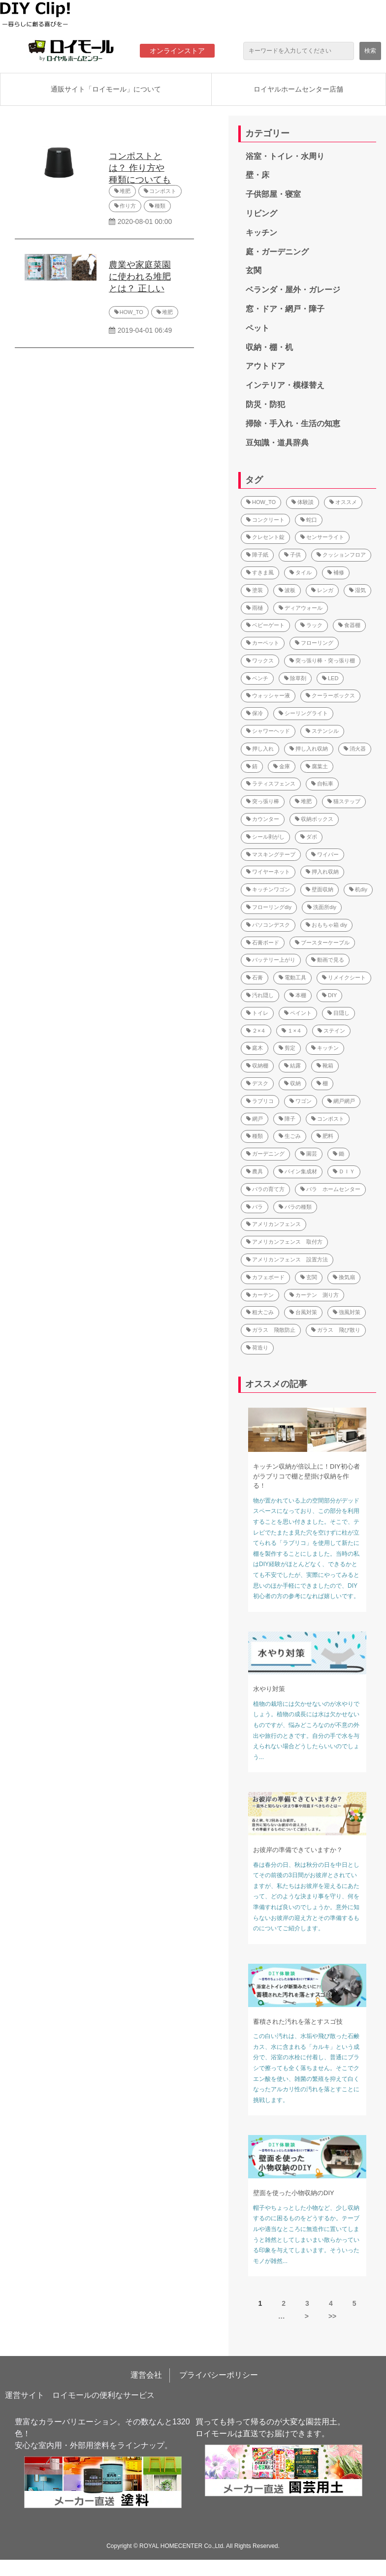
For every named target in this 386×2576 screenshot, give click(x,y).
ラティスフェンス (270, 783)
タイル (301, 572)
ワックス (260, 660)
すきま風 (260, 572)
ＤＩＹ (344, 1171)
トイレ (257, 1013)
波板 (287, 590)
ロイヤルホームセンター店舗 (298, 89)
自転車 (322, 783)
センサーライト (322, 537)
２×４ (256, 1031)
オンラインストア (177, 51)
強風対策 (346, 1312)
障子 (287, 1119)
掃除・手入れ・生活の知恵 (293, 423)
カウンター (262, 819)
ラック (311, 625)
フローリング (314, 643)
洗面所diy (321, 907)
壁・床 (257, 175)
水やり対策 (269, 1689)
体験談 (302, 502)
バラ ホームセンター (330, 1189)
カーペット (262, 643)
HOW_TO (131, 312)
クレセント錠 (265, 537)
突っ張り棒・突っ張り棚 (322, 660)
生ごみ (290, 1136)
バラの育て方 (265, 1189)
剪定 (287, 1048)
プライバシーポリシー (218, 2375)
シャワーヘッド (268, 731)
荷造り (257, 1348)
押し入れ (260, 749)
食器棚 (349, 625)
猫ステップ (343, 801)
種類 (160, 206)
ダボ (308, 837)
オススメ (343, 502)
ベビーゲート (265, 625)
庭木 (254, 1048)
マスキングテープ (270, 854)
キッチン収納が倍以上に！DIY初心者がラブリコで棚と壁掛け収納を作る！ (306, 1476)
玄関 (253, 270)
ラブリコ (260, 1101)
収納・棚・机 (269, 347)
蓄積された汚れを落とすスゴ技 (298, 2021)
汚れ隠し (260, 995)
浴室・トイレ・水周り (285, 156)
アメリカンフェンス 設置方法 (287, 1259)
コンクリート (265, 520)
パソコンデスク (268, 925)
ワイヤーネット (268, 872)
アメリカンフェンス (273, 1224)
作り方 (128, 206)
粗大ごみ (260, 1312)
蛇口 (308, 520)
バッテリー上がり (270, 960)
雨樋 (254, 608)
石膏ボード (262, 942)
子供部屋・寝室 (273, 194)
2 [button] (284, 2303)
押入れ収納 (322, 872)
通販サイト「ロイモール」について (106, 89)
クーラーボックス (330, 695)
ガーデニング (265, 1154)
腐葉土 (317, 766)
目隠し (338, 1013)
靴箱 (325, 1065)
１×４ (291, 1031)
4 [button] (331, 2303)
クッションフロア (341, 555)
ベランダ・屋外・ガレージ (293, 289)
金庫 (281, 766)
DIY (329, 995)
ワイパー (325, 854)
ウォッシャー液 (268, 695)
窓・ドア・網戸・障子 (285, 309)
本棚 (298, 995)
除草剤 (295, 678)
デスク (257, 1083)
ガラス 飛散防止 (270, 1330)
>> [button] (332, 2316)
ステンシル (322, 731)
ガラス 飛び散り (335, 1330)
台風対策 (303, 1312)
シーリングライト (303, 713)
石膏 (254, 977)
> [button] (307, 2316)
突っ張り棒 (262, 801)
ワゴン (301, 1101)
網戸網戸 (341, 1101)
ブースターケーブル (322, 942)
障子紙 (257, 555)
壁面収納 (319, 889)
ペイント (298, 1013)
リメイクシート (344, 977)
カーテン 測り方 (314, 1295)
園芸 (308, 1154)
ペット (257, 328)
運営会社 (146, 2375)
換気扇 (344, 1277)
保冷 (254, 713)
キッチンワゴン (268, 889)
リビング (261, 213)
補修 (335, 572)
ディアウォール (300, 608)
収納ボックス (314, 819)
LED (330, 678)
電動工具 (292, 977)
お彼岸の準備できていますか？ (298, 1849)
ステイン (331, 1031)
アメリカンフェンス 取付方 (284, 1242)
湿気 (357, 590)
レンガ (322, 590)
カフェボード (265, 1277)
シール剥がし (265, 837)
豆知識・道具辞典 (277, 443)
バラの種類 (295, 1207)
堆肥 (125, 191)
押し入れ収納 (309, 749)
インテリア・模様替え (285, 385)
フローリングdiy (268, 907)
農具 (254, 1171)
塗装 (254, 590)
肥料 (325, 1136)
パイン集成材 (298, 1171)
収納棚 (257, 1065)
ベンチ (257, 678)
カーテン (260, 1295)
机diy (358, 889)
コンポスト (162, 191)
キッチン (261, 232)
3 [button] (307, 2303)
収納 (292, 1083)
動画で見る (327, 960)
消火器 (355, 749)
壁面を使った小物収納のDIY (293, 2193)
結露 (292, 1065)
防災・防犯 (265, 404)
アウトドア (265, 366)
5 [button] (354, 2303)
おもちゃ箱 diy (326, 925)
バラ (254, 1207)
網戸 (254, 1119)
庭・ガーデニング (277, 252)
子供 (292, 555)
